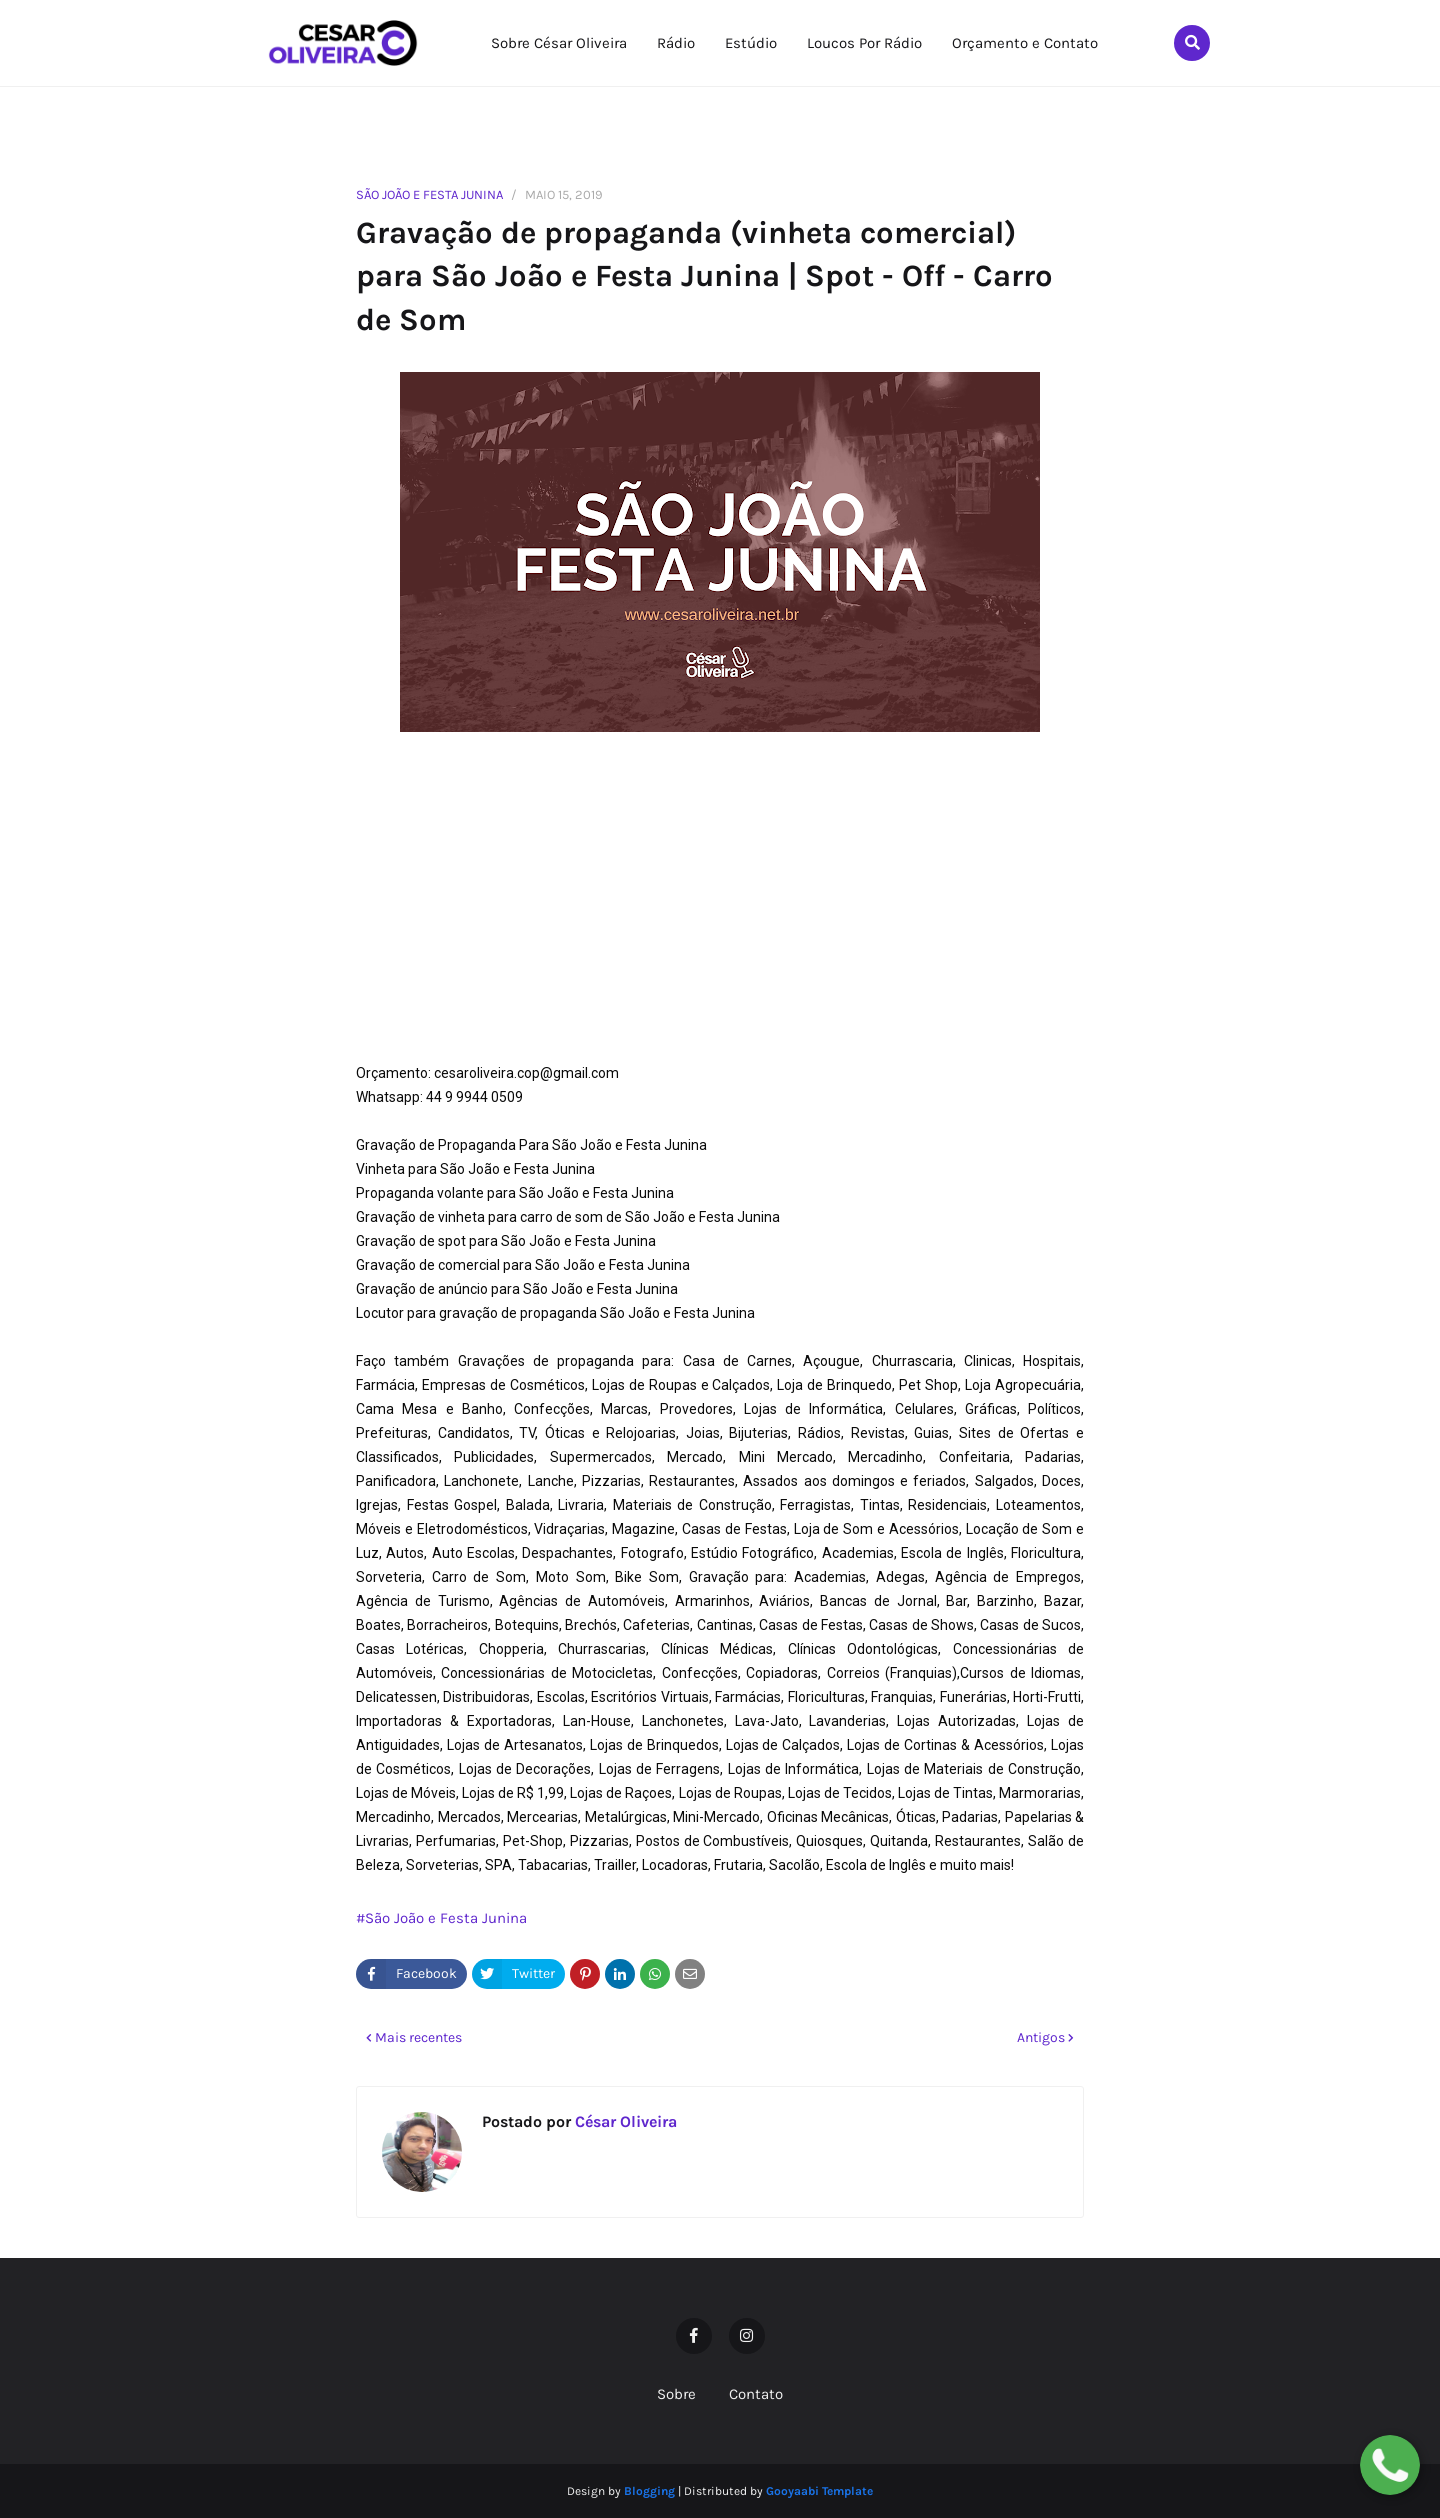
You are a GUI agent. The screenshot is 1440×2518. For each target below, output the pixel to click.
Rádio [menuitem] (676, 43)
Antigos (1041, 2037)
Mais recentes (418, 2037)
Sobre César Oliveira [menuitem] (559, 43)
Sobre (676, 2394)
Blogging (649, 2491)
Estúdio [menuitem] (751, 43)
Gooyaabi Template (819, 2491)
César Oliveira (624, 2121)
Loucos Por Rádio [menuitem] (864, 43)
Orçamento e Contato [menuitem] (1025, 43)
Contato (756, 2394)
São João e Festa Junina (429, 194)
